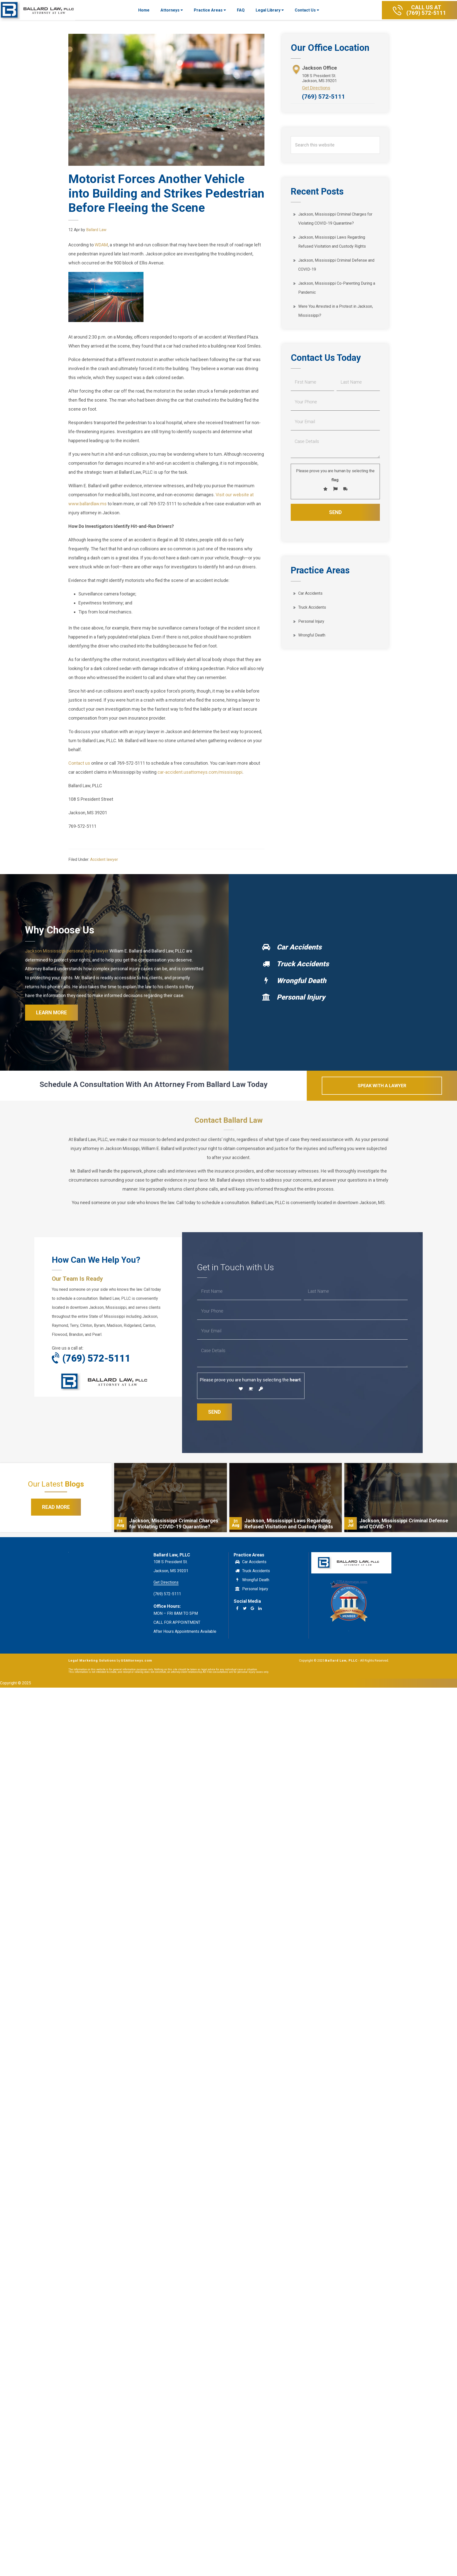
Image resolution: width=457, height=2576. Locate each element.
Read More (56, 1508)
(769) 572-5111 (323, 96)
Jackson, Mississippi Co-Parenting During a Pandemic (336, 288)
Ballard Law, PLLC (37, 10)
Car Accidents (310, 593)
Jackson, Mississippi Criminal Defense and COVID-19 (336, 265)
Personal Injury (311, 621)
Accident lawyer (104, 859)
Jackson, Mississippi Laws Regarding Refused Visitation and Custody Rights (332, 242)
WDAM (101, 244)
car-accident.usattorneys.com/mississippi (200, 772)
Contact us (79, 763)
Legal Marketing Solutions (92, 1662)
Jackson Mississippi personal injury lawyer (67, 950)
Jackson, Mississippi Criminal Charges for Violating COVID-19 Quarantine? (335, 219)
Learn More (51, 1014)
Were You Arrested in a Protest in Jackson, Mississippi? (335, 311)
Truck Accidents (312, 607)
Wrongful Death (311, 635)
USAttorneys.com (136, 1662)
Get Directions (316, 87)
